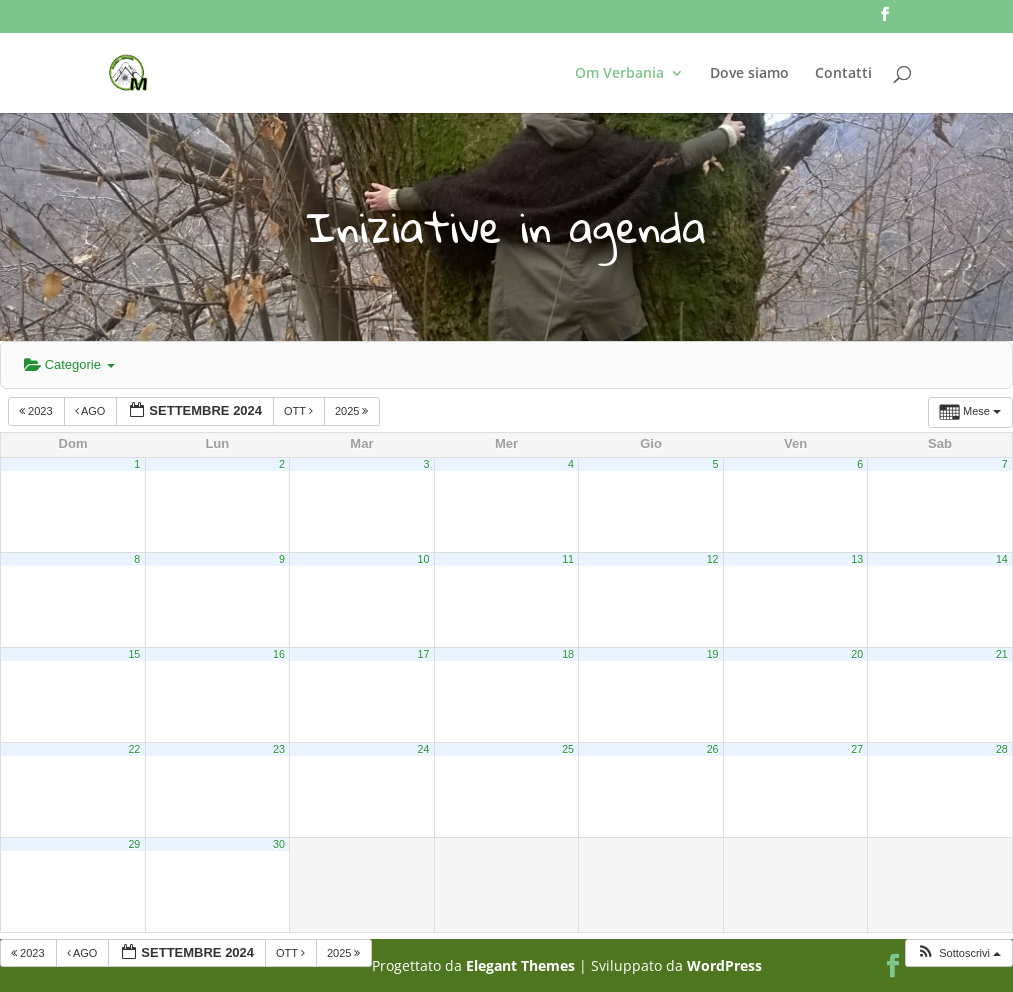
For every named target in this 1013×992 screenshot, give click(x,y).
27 (857, 749)
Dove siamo (749, 74)
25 (568, 749)
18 (568, 654)
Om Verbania (619, 74)
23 (279, 749)
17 (424, 654)
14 (1002, 559)
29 (134, 844)
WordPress (724, 965)
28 (1002, 749)
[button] (958, 953)
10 (424, 559)
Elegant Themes (520, 965)
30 (279, 844)
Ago (92, 411)
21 (1002, 654)
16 (279, 654)
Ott (300, 411)
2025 (353, 411)
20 (857, 654)
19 (713, 654)
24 (424, 749)
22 (134, 749)
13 (857, 559)
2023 (37, 411)
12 (713, 559)
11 (568, 559)
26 (713, 749)
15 (134, 654)
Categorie (69, 364)
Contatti (843, 74)
